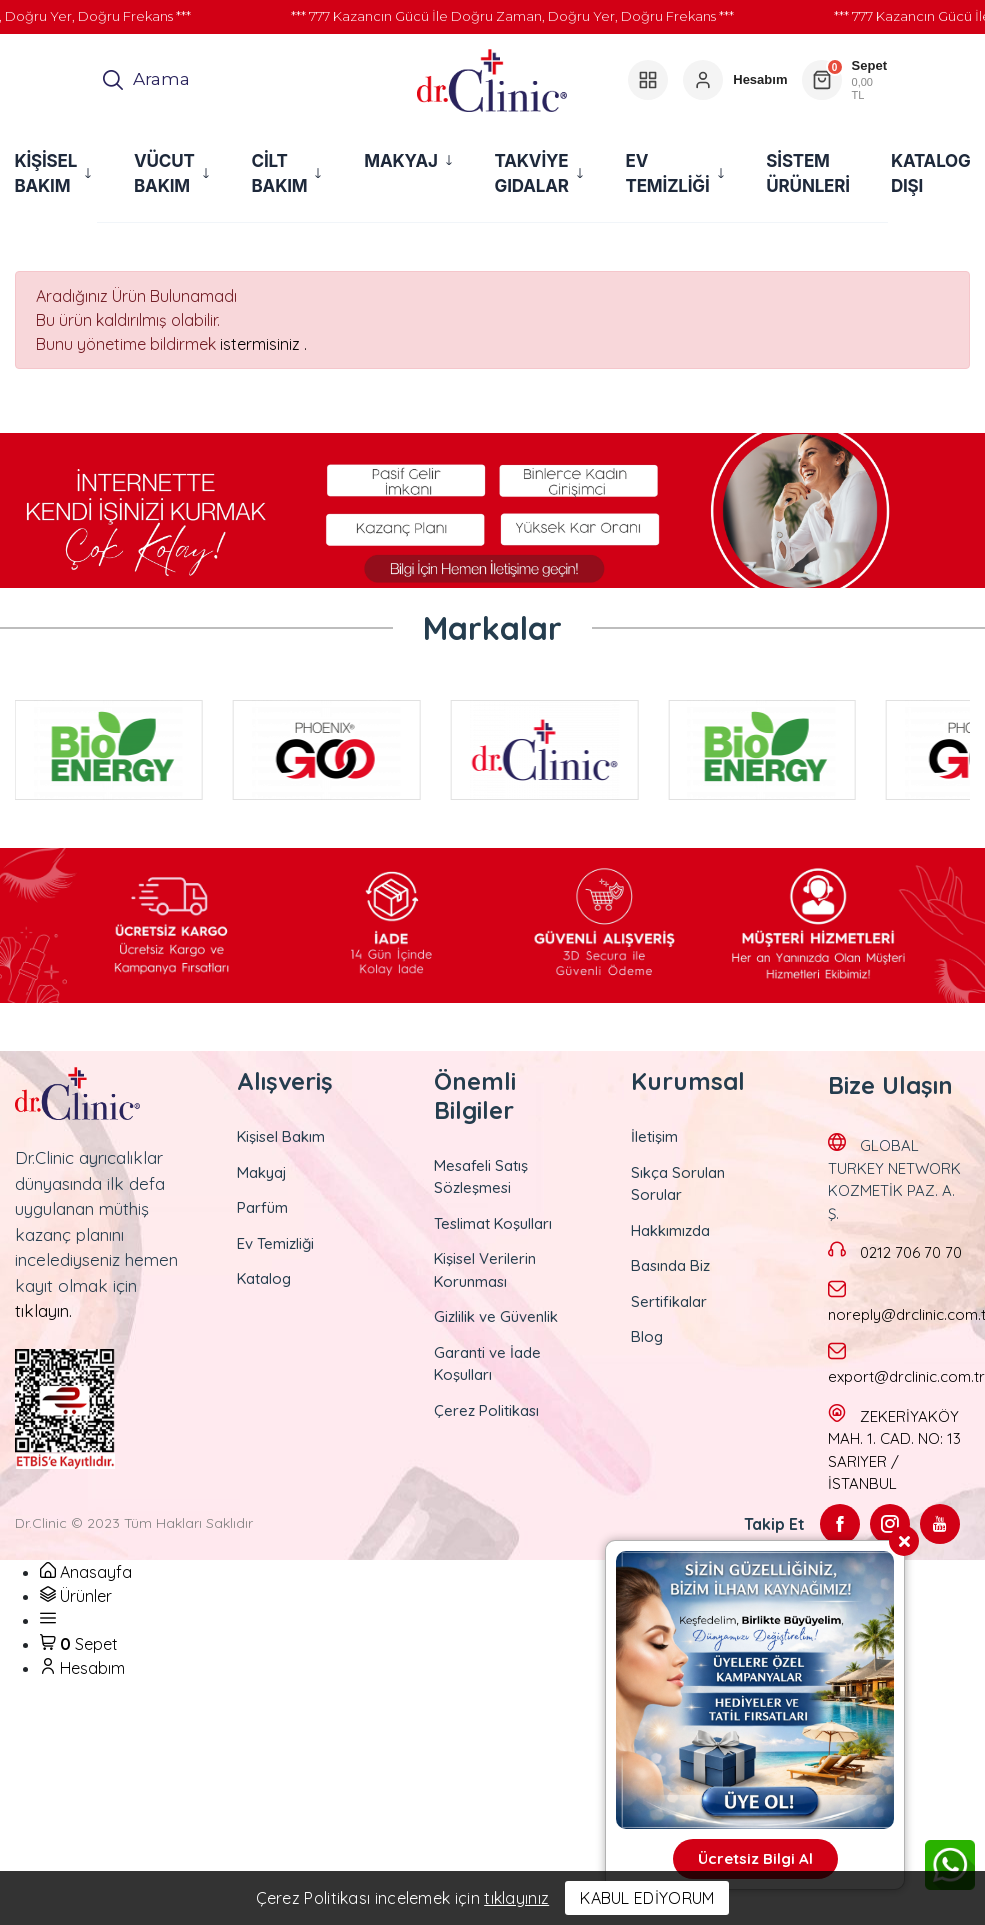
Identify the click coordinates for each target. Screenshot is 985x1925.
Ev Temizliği (275, 1243)
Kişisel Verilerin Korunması (485, 1270)
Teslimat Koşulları (493, 1223)
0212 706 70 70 (911, 1252)
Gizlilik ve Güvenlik (496, 1316)
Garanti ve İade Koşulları (487, 1364)
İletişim (654, 1136)
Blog (647, 1336)
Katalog (264, 1278)
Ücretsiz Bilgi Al (755, 1858)
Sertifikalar (669, 1301)
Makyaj (262, 1172)
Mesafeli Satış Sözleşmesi (481, 1177)
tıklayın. (43, 1310)
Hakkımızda (670, 1230)
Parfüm (262, 1207)
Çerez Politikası (486, 1410)
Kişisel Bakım (281, 1136)
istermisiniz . (263, 344)
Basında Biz (670, 1265)
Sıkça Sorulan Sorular (678, 1184)
